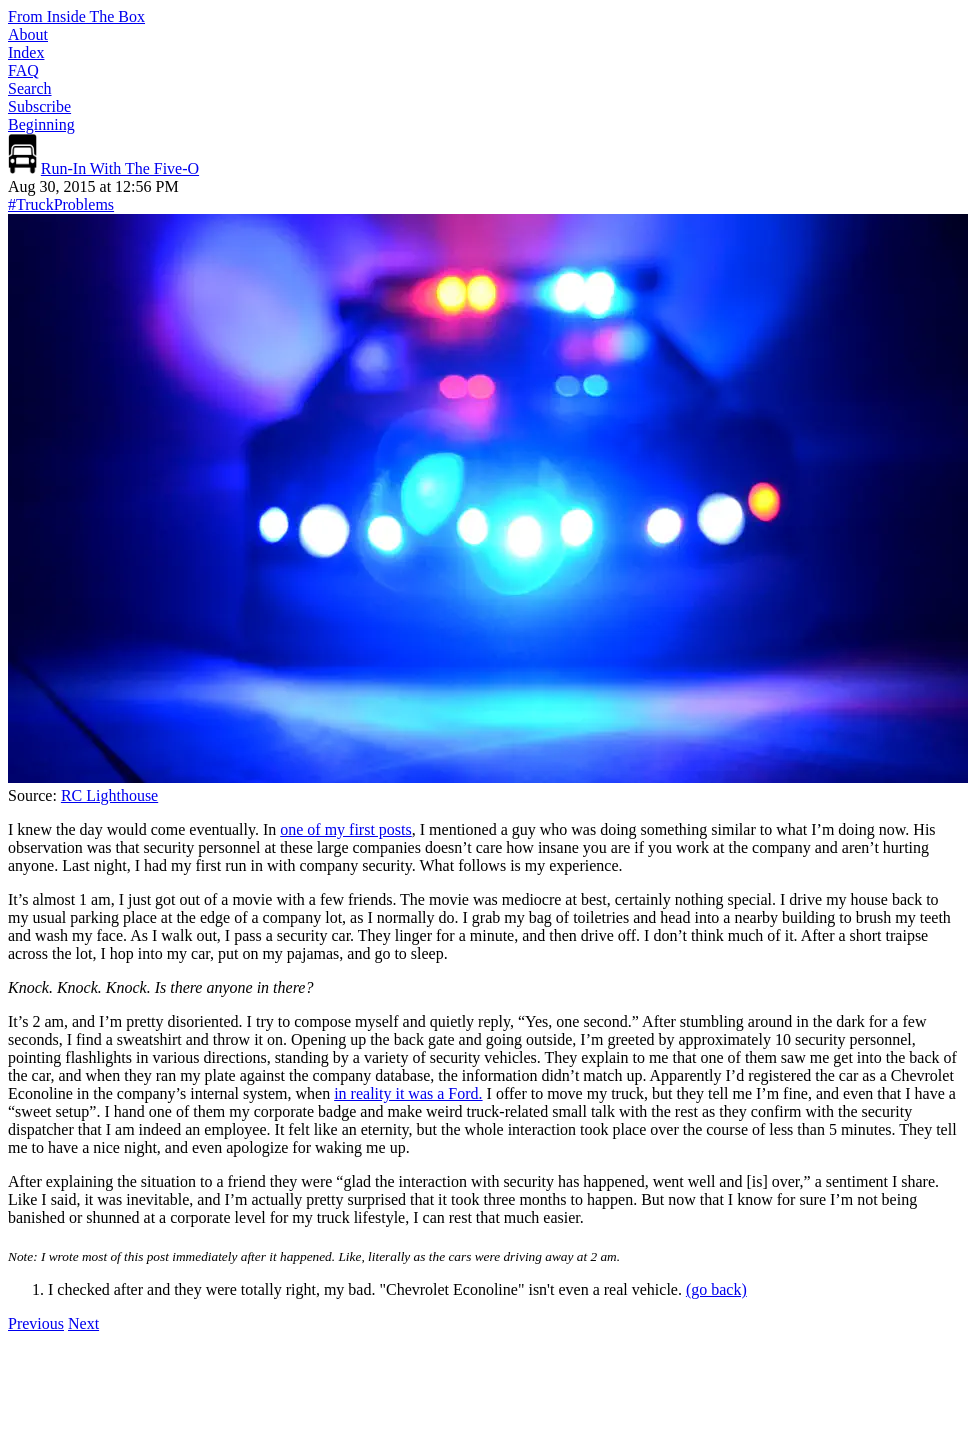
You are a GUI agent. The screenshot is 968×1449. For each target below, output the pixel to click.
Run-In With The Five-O (120, 168)
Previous (36, 1323)
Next (83, 1323)
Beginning (41, 124)
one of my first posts (346, 829)
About (28, 34)
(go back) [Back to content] (716, 1289)
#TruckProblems (61, 204)
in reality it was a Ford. (408, 1093)
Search (30, 88)
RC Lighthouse (109, 795)
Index (26, 52)
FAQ (23, 70)
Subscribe (39, 106)
